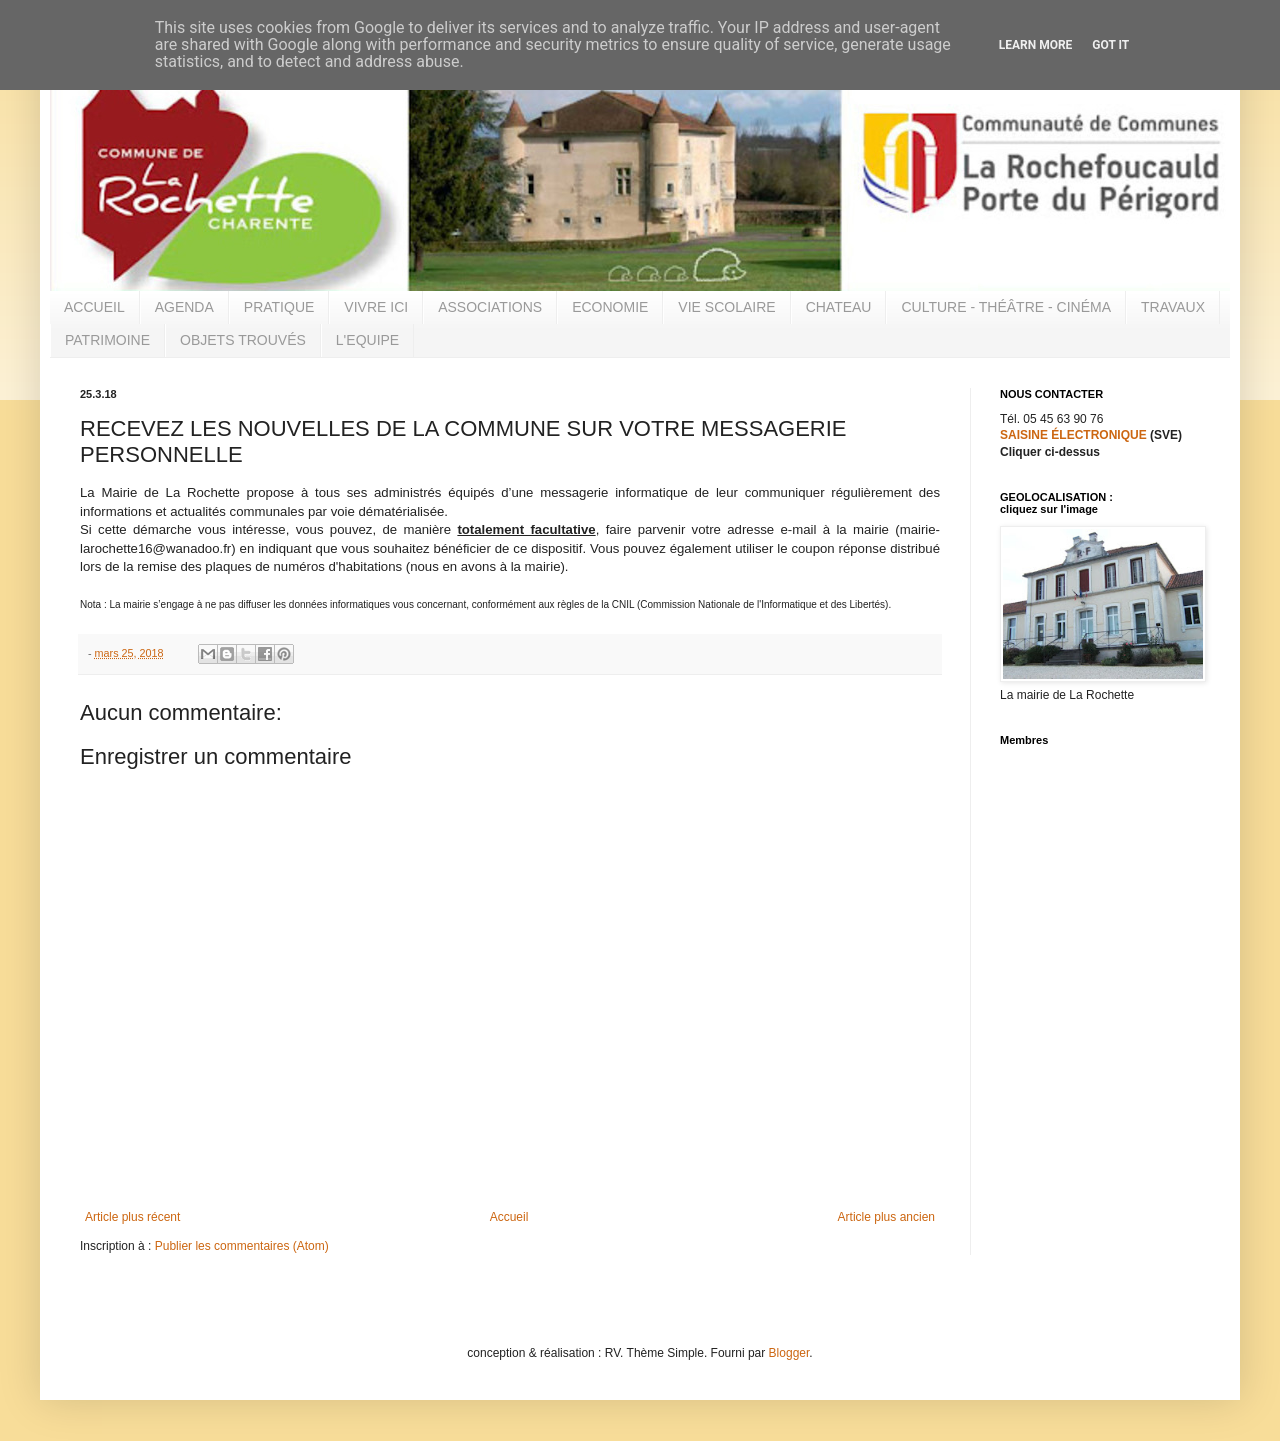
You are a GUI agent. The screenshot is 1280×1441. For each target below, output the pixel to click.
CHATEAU (839, 307)
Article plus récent (132, 1217)
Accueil (509, 1217)
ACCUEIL (94, 307)
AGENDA (184, 307)
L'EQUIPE (367, 340)
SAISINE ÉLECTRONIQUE (1073, 435)
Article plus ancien (886, 1217)
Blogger (789, 1353)
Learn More (1036, 45)
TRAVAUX (1173, 307)
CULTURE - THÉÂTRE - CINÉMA (1006, 307)
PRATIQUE (279, 307)
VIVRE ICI (376, 307)
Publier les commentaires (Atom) (242, 1246)
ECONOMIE (610, 307)
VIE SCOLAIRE (726, 307)
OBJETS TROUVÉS (243, 340)
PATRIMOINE (107, 340)
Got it (1110, 45)
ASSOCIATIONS (490, 307)
